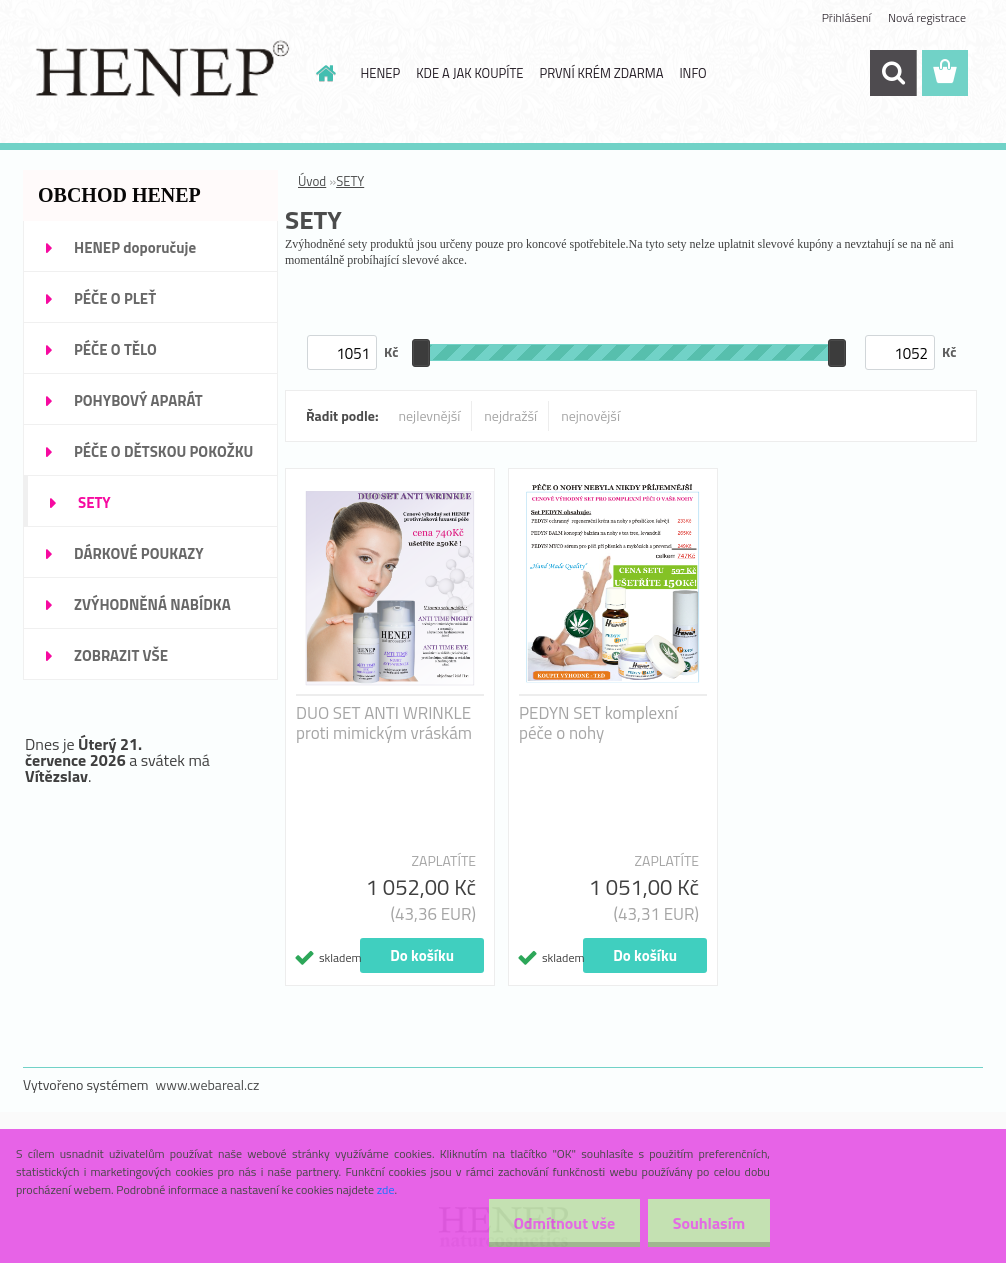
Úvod (312, 181)
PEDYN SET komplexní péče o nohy (598, 723)
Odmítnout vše (564, 1223)
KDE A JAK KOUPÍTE (469, 73)
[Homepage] (323, 73)
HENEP (381, 73)
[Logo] (160, 74)
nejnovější (590, 415)
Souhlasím (708, 1223)
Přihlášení (846, 17)
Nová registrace (927, 17)
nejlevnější (430, 415)
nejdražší (510, 415)
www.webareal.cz (208, 1084)
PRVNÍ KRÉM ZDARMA (601, 73)
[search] (893, 73)
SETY (350, 181)
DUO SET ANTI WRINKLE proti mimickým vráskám (384, 723)
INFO (692, 73)
